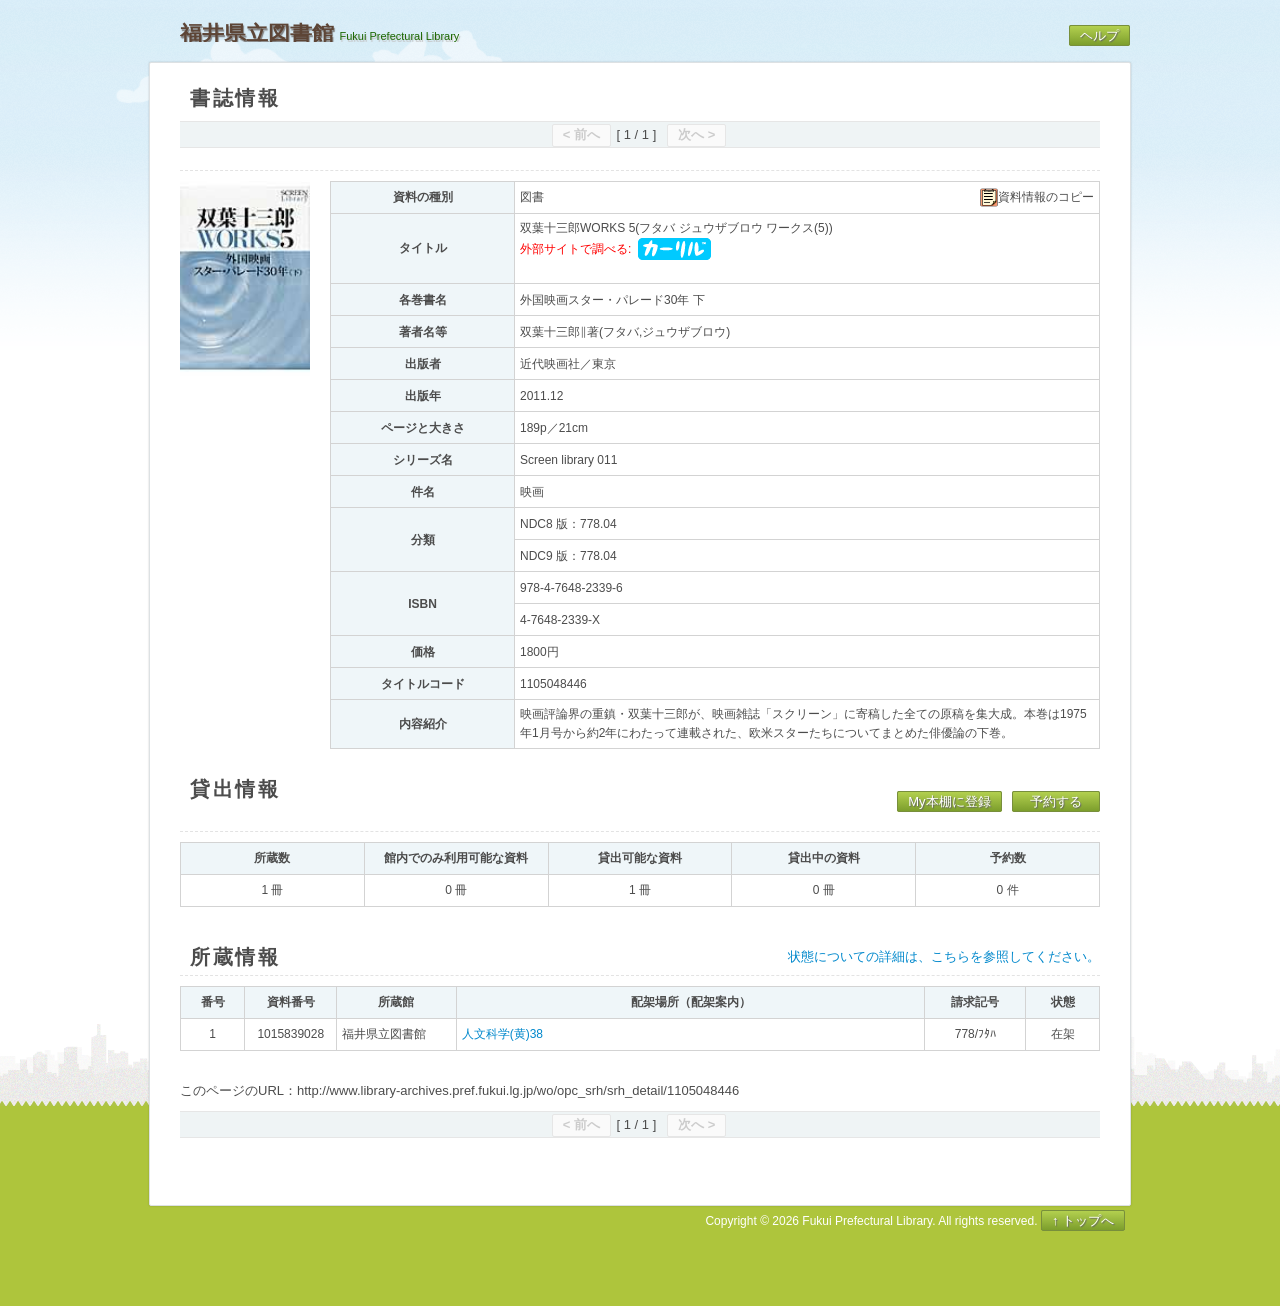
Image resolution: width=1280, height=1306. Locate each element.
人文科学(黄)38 (502, 1034)
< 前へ (581, 134)
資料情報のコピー (1037, 197)
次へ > (696, 134)
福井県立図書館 (257, 33)
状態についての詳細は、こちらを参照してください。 (944, 956)
